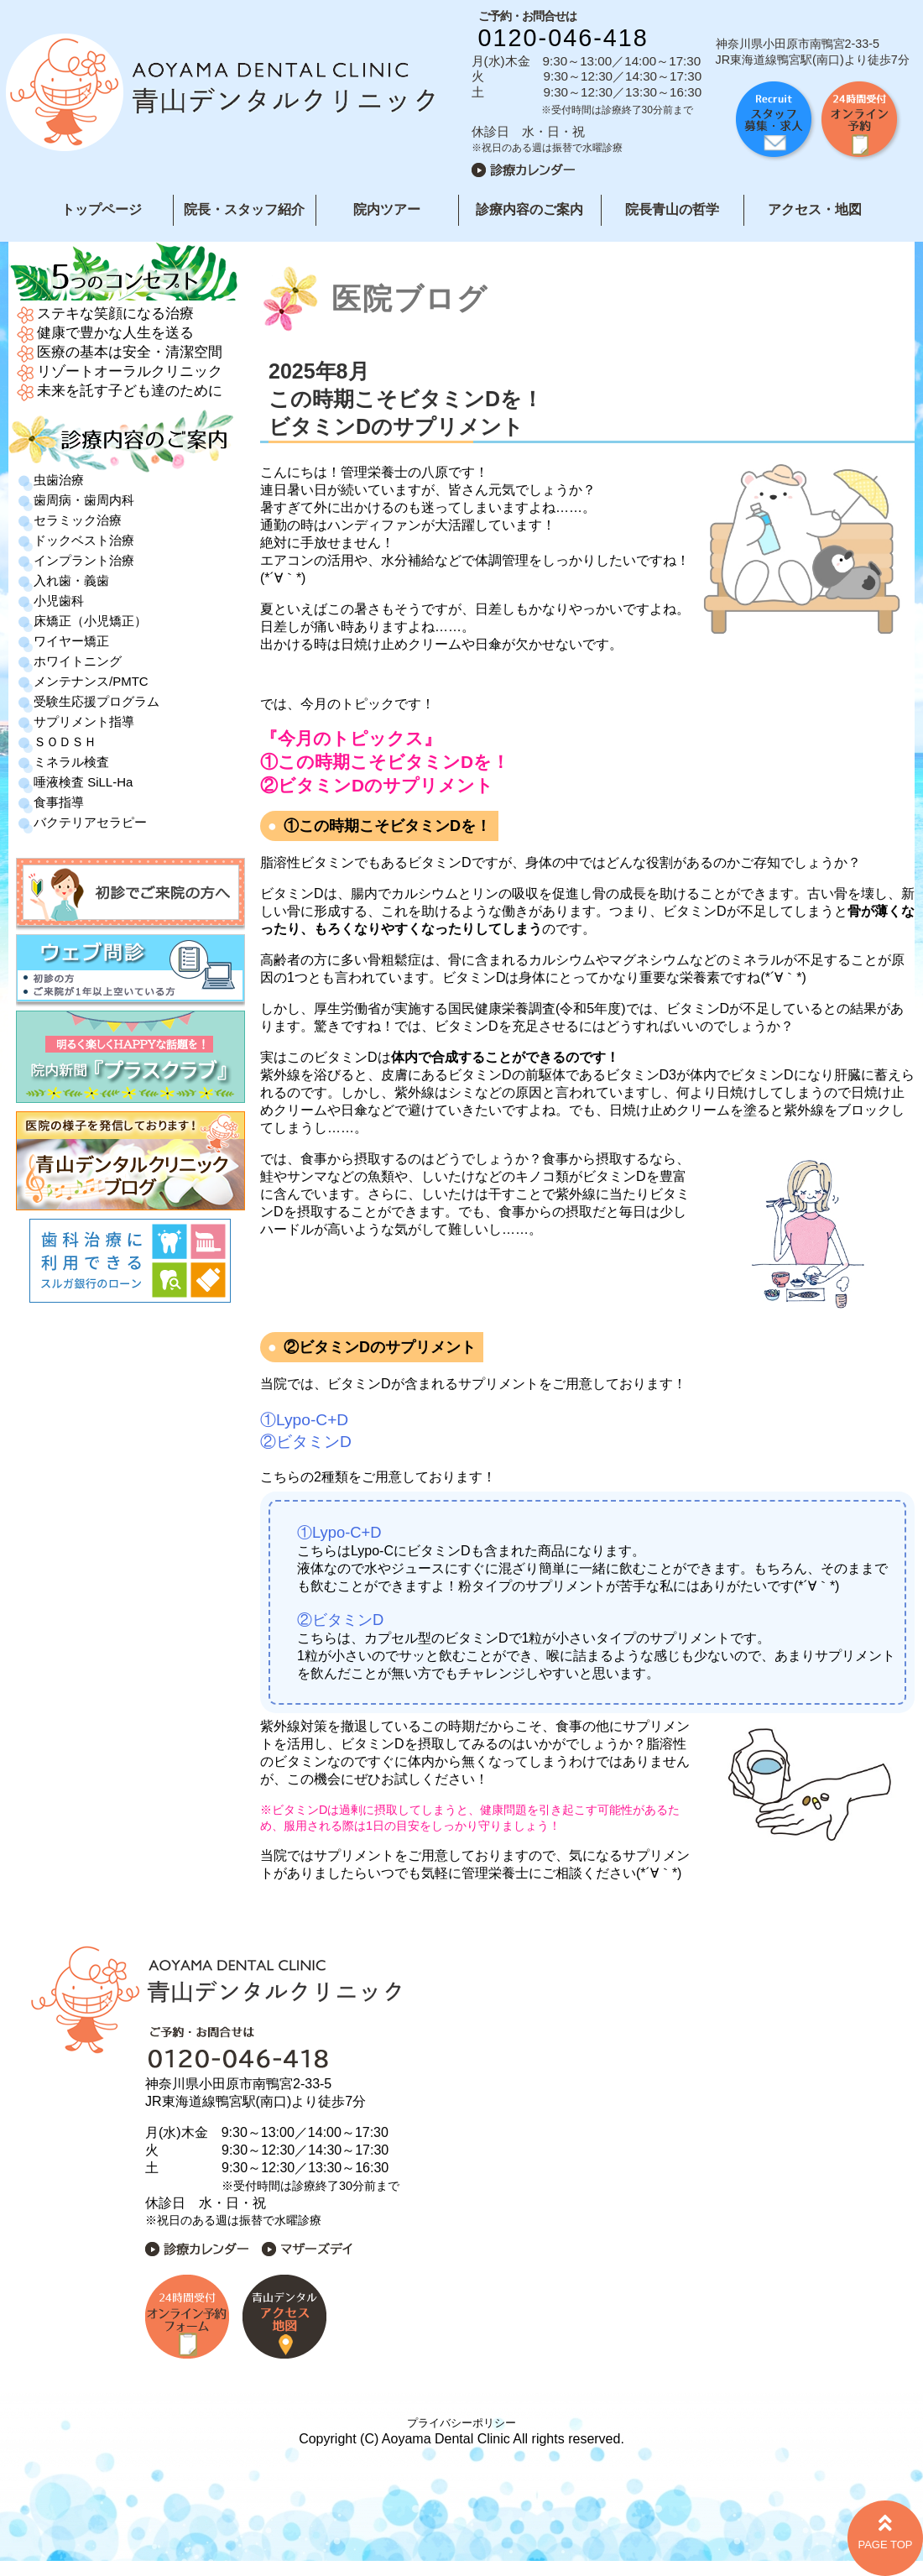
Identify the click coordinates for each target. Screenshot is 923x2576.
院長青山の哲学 (672, 209)
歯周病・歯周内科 (84, 500)
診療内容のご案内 (529, 209)
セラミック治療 (78, 520)
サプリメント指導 (84, 721)
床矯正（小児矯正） (90, 621)
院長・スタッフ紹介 (244, 209)
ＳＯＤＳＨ (65, 741)
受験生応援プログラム (96, 701)
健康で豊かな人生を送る (115, 333)
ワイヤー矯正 (71, 641)
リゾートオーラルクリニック (129, 371)
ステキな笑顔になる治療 (115, 313)
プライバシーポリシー (461, 2423)
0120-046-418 (563, 37)
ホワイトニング (78, 661)
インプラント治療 (84, 560)
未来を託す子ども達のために (129, 391)
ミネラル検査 (71, 762)
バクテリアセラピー (90, 822)
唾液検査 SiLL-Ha (83, 782)
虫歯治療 (59, 480)
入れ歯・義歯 (71, 580)
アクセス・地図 (815, 209)
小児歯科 (59, 600)
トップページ (101, 209)
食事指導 (59, 802)
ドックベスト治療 (84, 540)
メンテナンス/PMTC (91, 681)
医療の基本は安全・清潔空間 (129, 352)
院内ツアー (386, 209)
